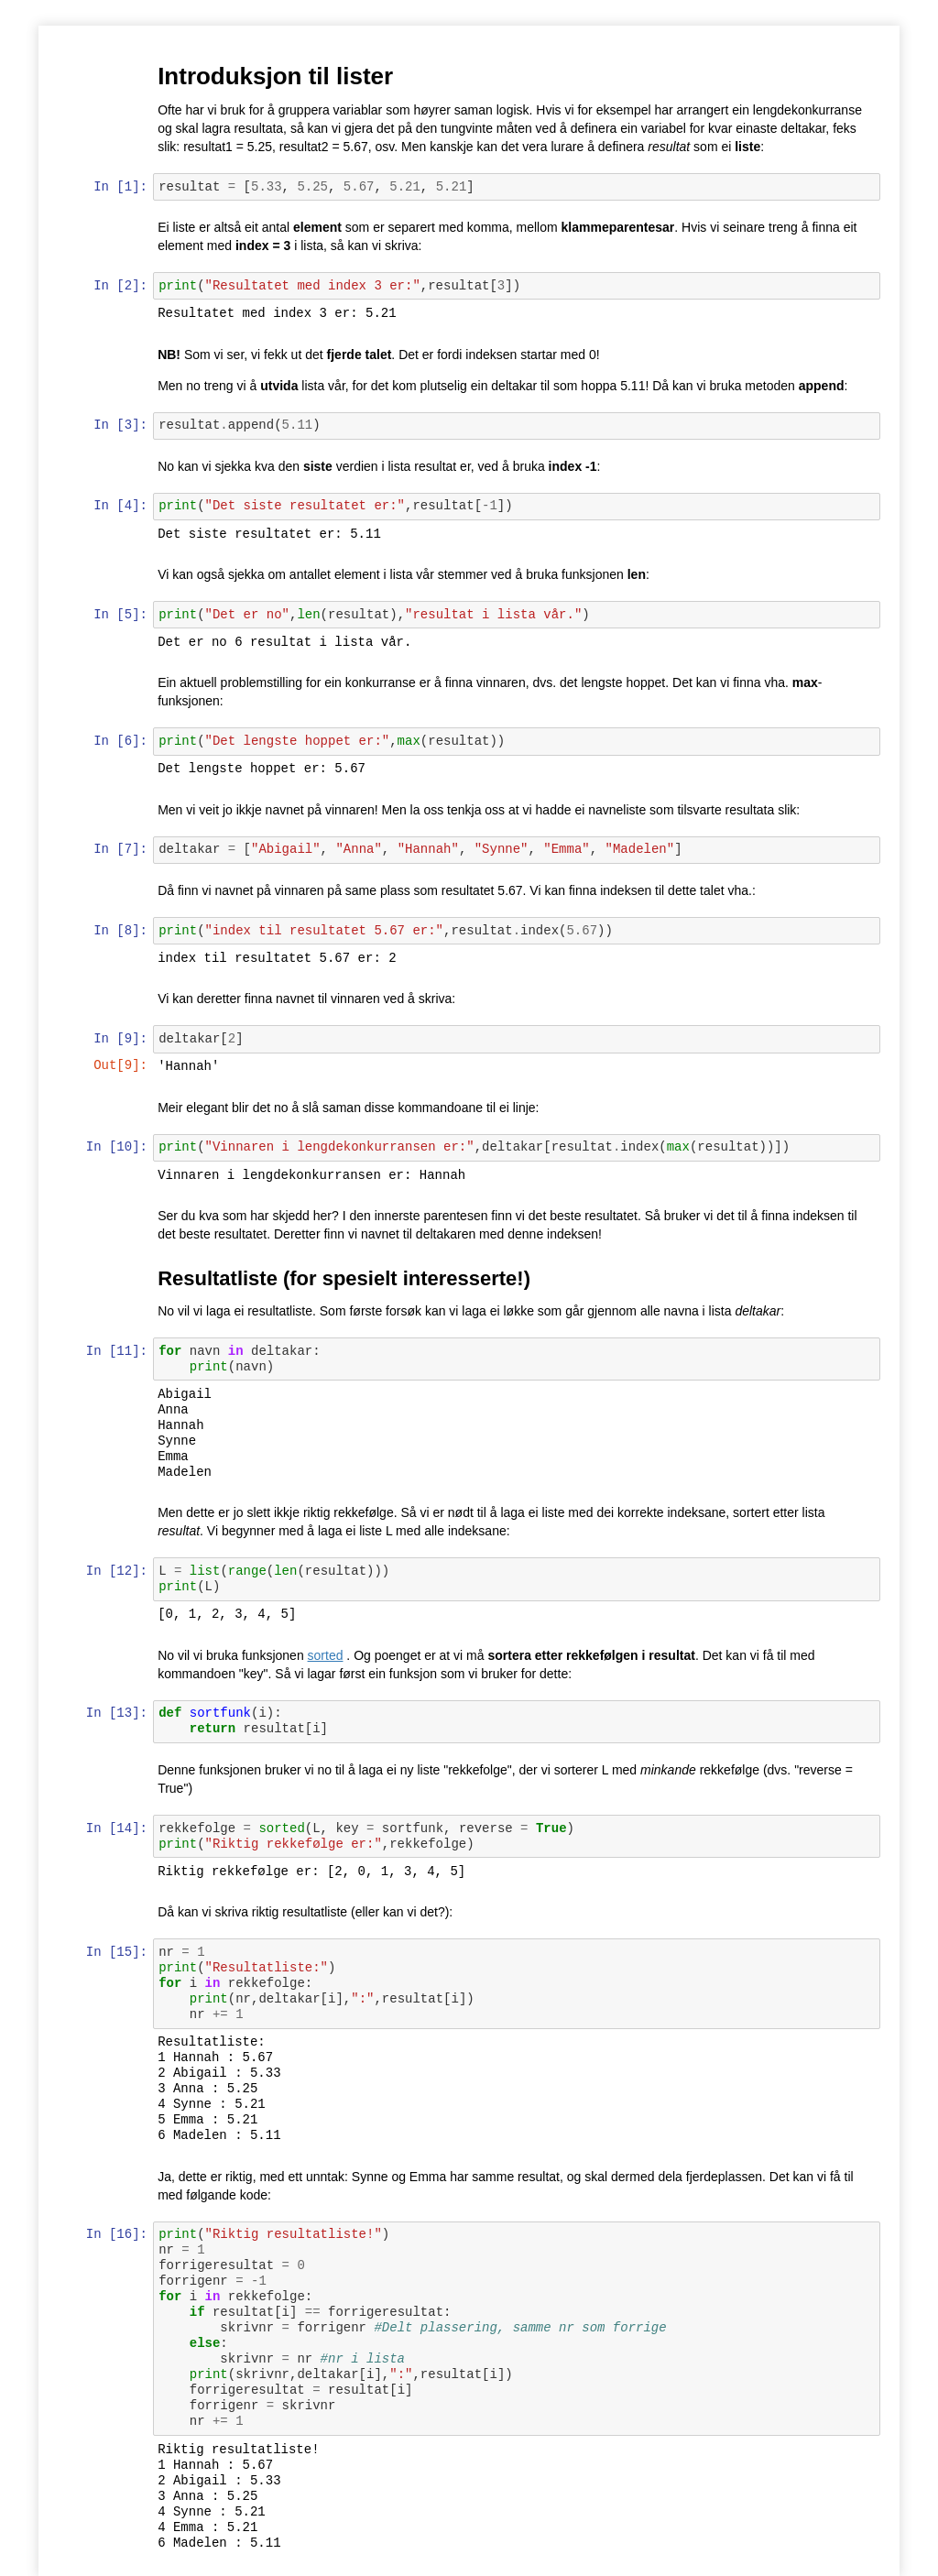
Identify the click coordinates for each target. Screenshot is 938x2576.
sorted (326, 1655)
